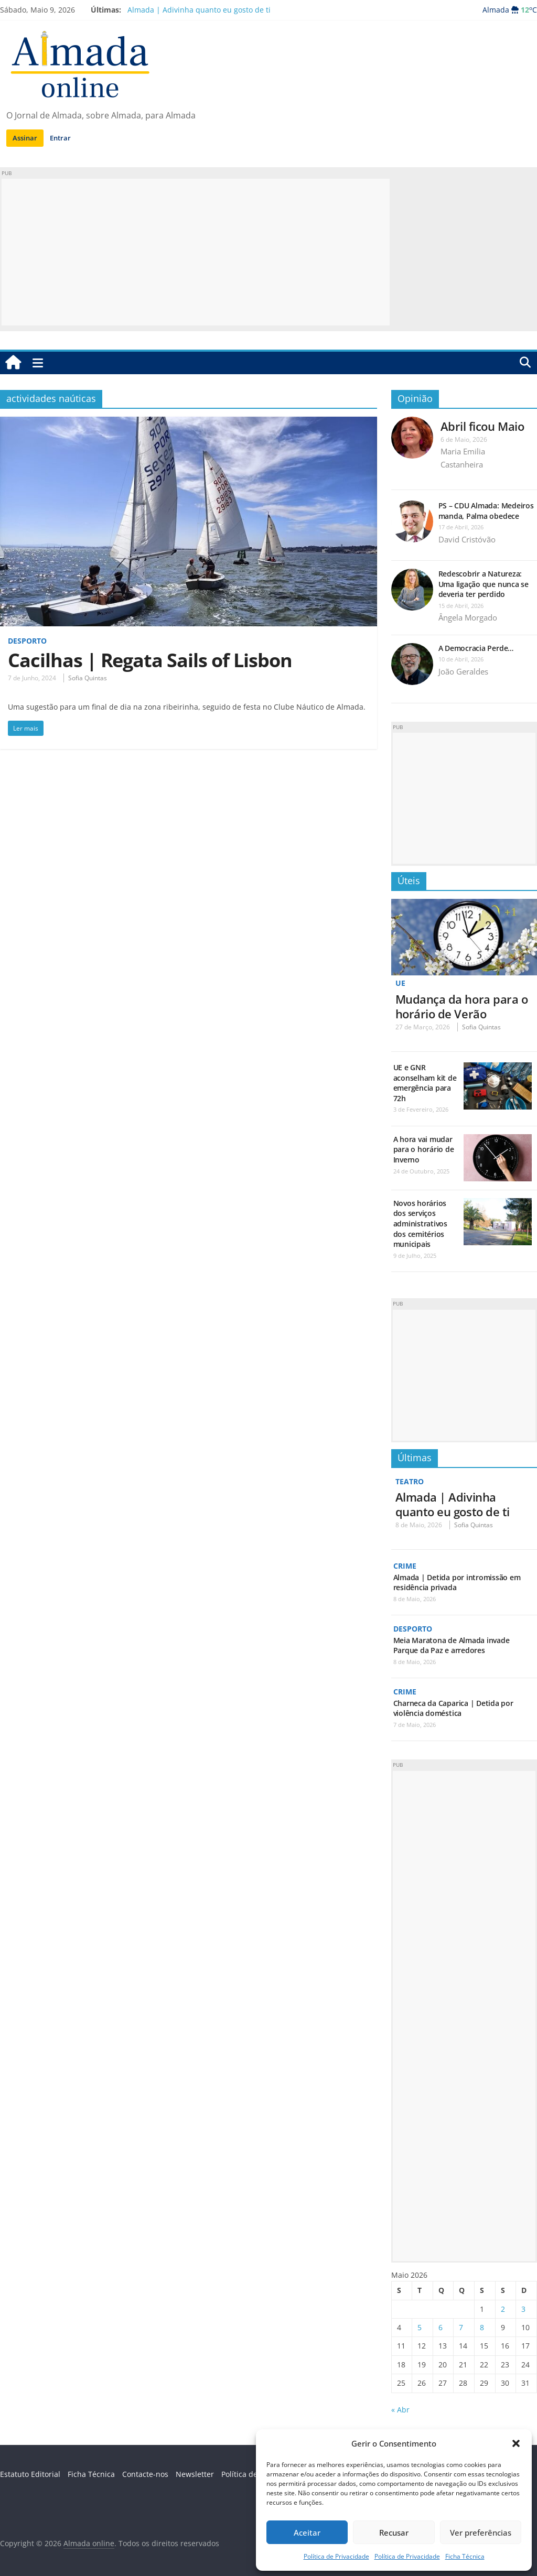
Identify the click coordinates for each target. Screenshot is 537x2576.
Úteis (409, 880)
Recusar (394, 2532)
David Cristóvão (467, 539)
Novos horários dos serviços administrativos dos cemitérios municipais (420, 1223)
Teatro (409, 1481)
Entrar (60, 138)
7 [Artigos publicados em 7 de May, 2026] (461, 2327)
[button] (516, 2443)
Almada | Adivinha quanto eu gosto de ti (199, 10)
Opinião (415, 398)
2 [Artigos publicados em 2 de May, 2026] (503, 2309)
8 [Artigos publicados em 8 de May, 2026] (482, 2327)
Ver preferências (480, 2532)
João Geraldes (463, 671)
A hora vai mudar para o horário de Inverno (423, 1149)
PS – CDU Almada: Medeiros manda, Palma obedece (486, 511)
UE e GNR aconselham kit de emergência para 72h (425, 1082)
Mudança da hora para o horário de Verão (461, 1006)
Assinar (25, 138)
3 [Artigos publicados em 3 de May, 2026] (523, 2309)
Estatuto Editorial (30, 2474)
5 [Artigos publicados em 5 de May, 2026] (419, 2327)
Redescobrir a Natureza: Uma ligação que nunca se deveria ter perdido (483, 584)
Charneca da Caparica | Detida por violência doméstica (453, 1708)
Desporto (27, 641)
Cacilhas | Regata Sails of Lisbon (150, 660)
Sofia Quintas (87, 677)
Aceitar (307, 2532)
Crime (404, 1566)
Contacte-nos (145, 2474)
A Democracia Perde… (475, 648)
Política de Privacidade (336, 2556)
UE (400, 983)
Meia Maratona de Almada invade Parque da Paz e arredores (451, 1645)
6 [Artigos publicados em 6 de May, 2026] (440, 2327)
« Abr (400, 2410)
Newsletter (195, 2474)
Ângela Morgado (467, 617)
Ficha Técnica (465, 2556)
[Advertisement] (196, 252)
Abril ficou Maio (482, 426)
